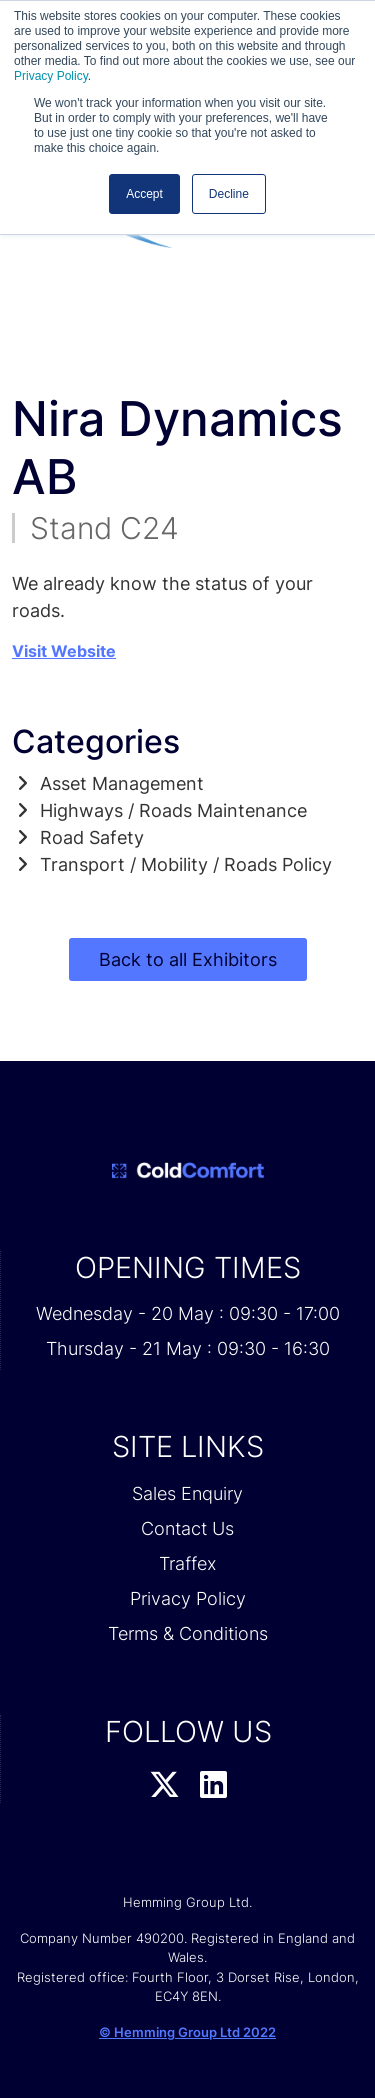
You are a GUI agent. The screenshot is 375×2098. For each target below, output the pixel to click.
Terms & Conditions (188, 1633)
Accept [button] (144, 194)
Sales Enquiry (187, 1493)
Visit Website (64, 651)
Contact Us (187, 1528)
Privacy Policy (51, 76)
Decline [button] (229, 194)
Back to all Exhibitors (188, 959)
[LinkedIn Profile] (213, 1786)
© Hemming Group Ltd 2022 (187, 2032)
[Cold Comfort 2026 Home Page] (187, 1171)
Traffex (187, 1563)
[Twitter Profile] (164, 1786)
